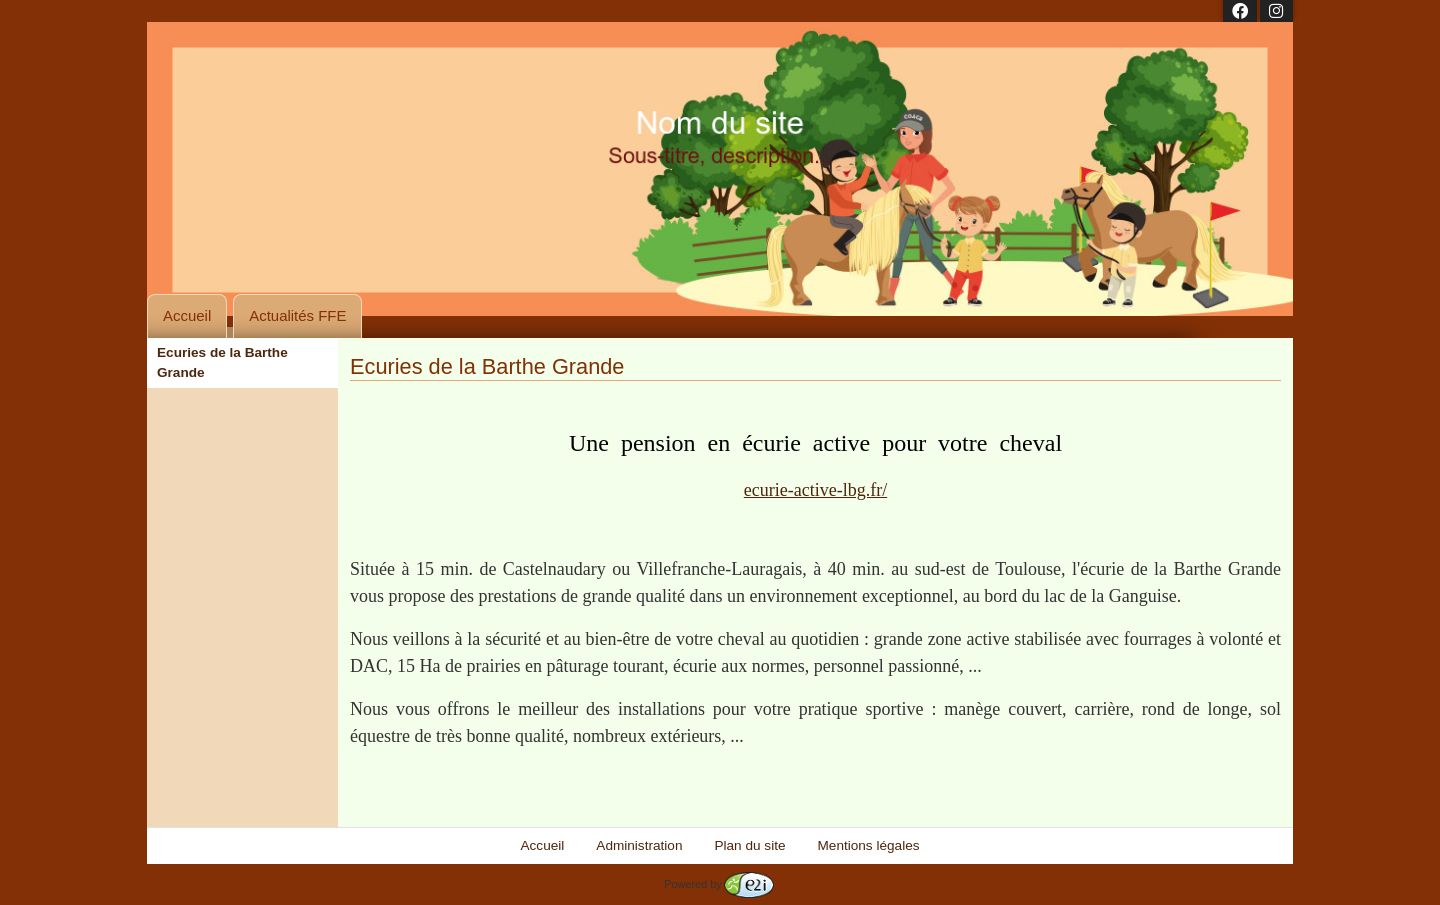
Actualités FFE (297, 315)
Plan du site (749, 845)
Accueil (187, 315)
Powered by (718, 884)
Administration (639, 845)
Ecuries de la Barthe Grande (222, 362)
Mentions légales (869, 845)
